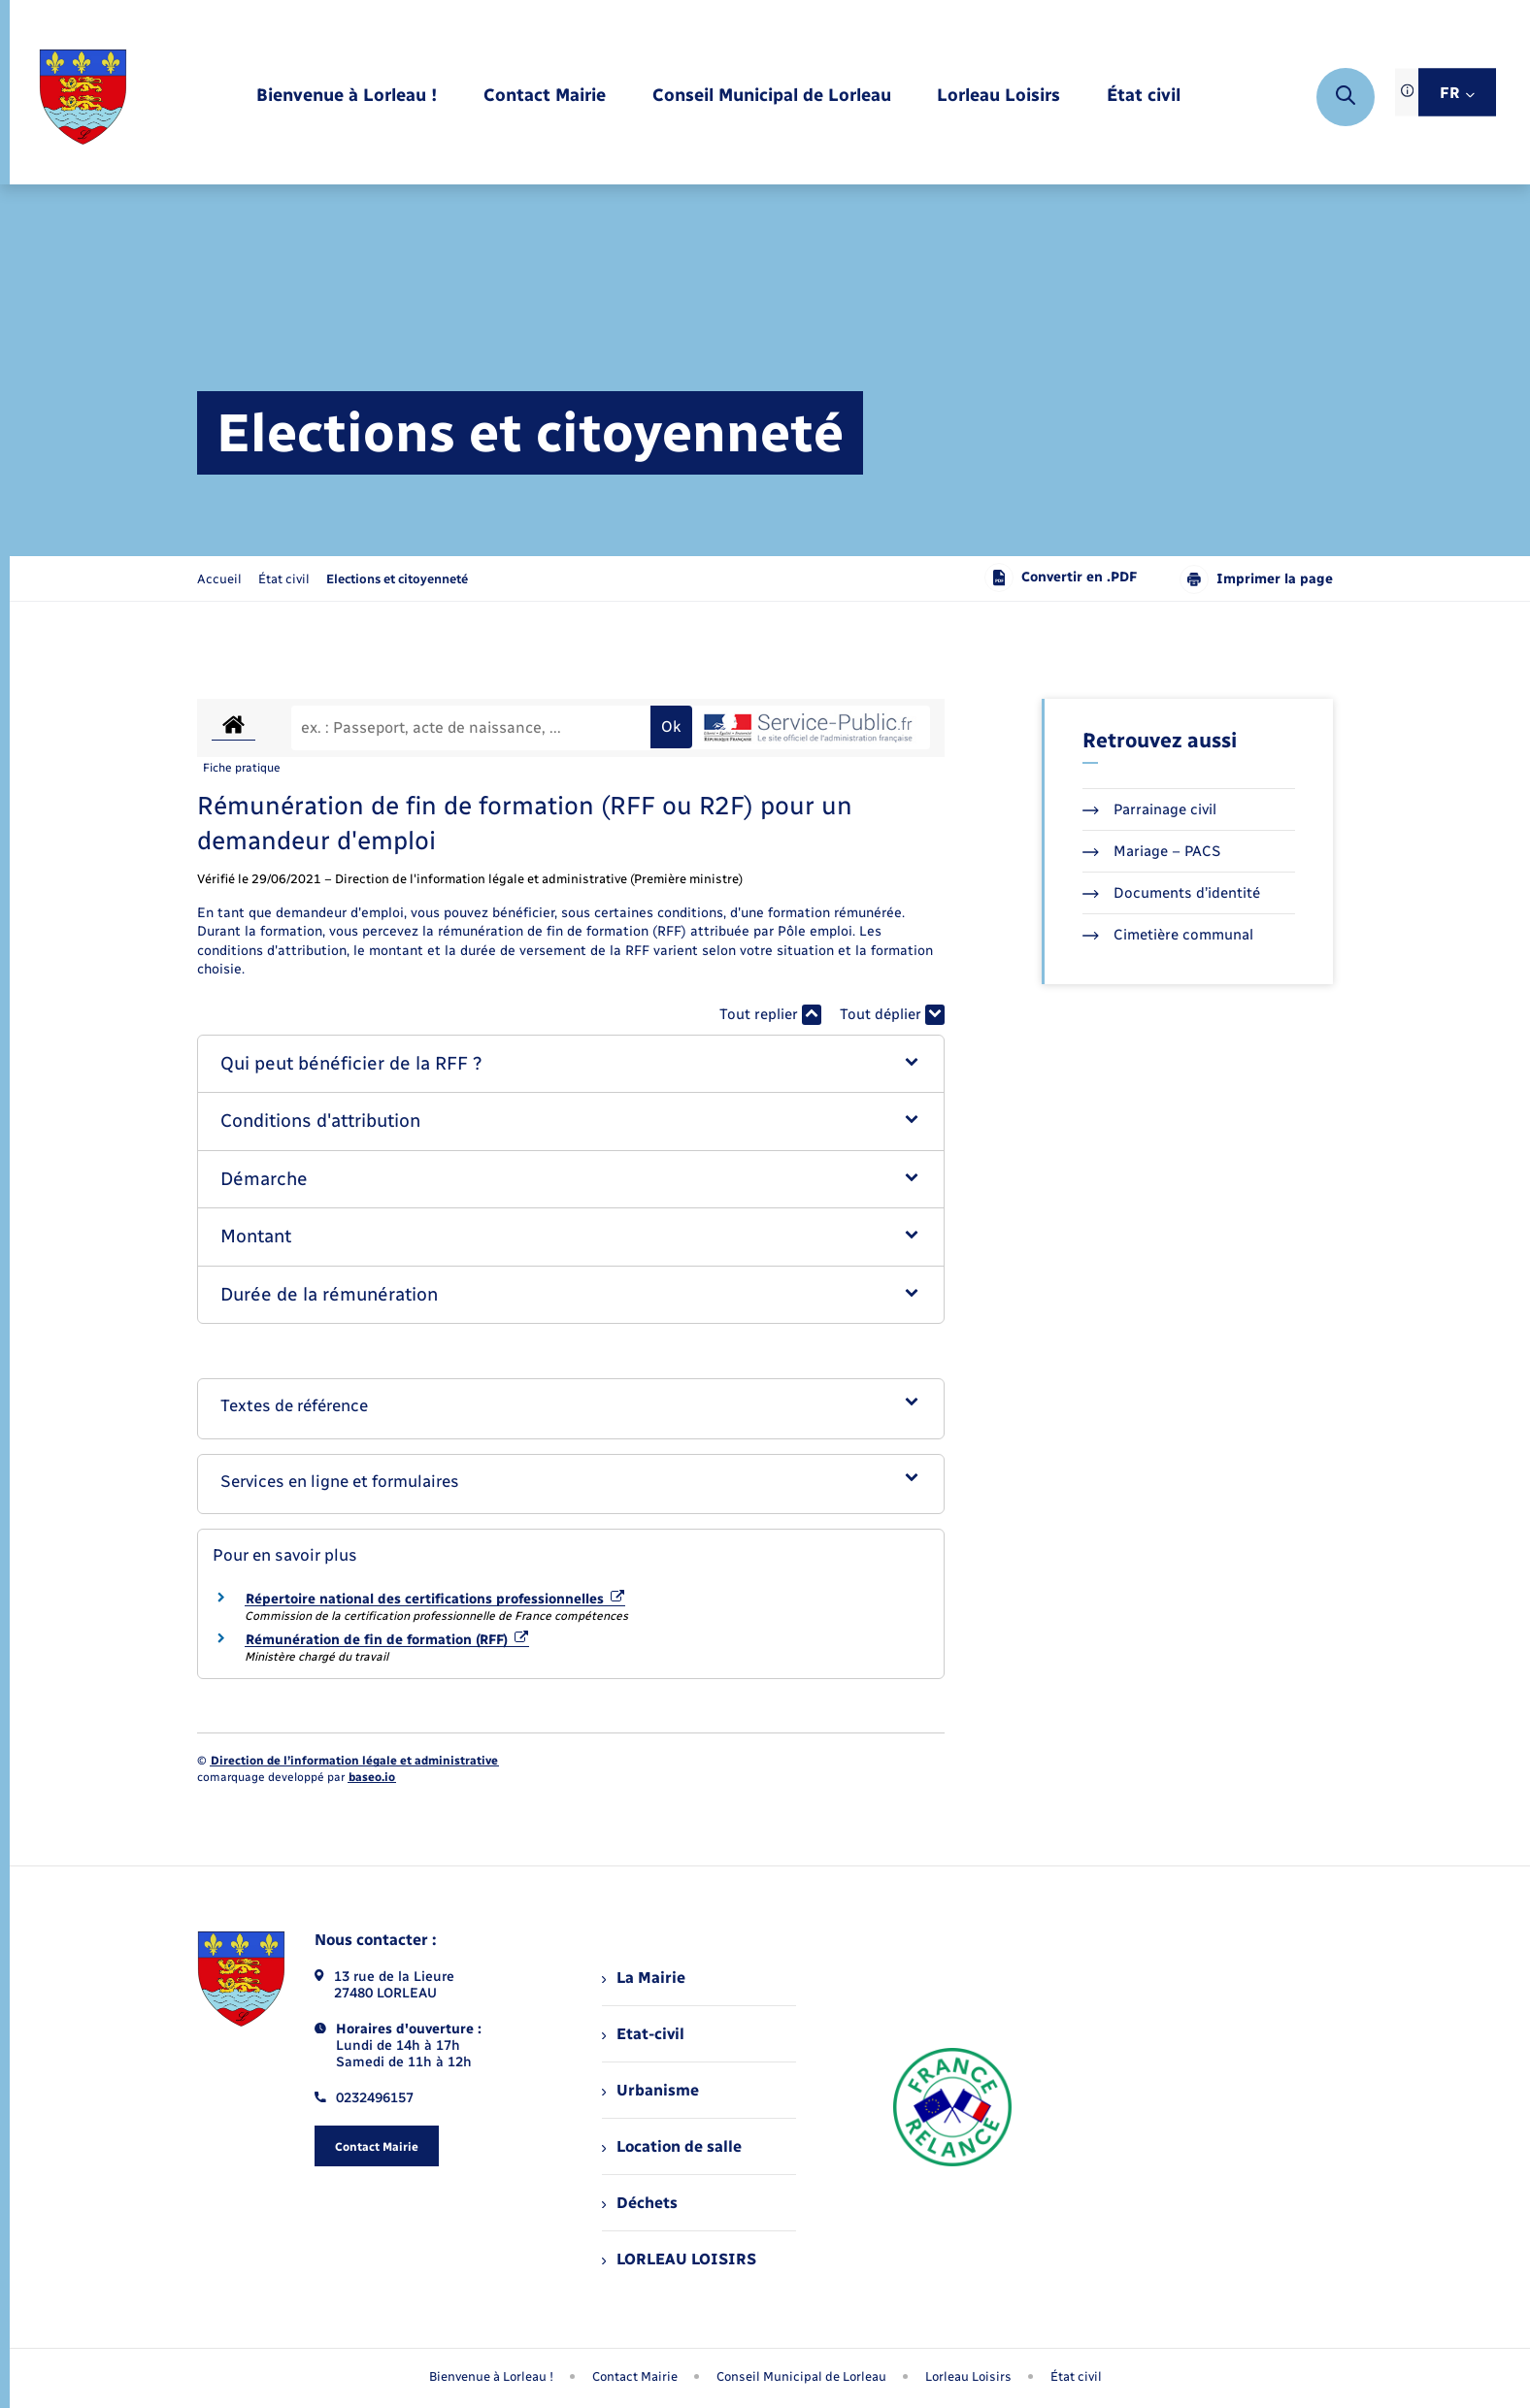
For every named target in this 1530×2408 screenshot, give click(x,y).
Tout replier (770, 1015)
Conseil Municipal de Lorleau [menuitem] (801, 2376)
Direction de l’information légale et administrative (354, 1760)
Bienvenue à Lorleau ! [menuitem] (491, 2376)
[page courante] (397, 579)
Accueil (219, 579)
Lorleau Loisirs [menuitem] (968, 2376)
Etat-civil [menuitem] (643, 2034)
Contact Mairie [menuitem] (635, 2376)
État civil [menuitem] (1076, 2376)
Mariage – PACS (1151, 851)
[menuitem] (346, 96)
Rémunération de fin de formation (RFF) (387, 1640)
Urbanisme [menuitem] (650, 2090)
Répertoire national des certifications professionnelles (435, 1599)
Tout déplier (892, 1015)
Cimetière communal (1167, 934)
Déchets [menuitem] (640, 2203)
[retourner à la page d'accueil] (83, 97)
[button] (571, 1064)
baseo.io (372, 1777)
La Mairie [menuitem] (643, 1977)
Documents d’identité (1171, 893)
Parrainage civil (1149, 809)
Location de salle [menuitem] (672, 2146)
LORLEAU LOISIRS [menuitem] (679, 2259)
